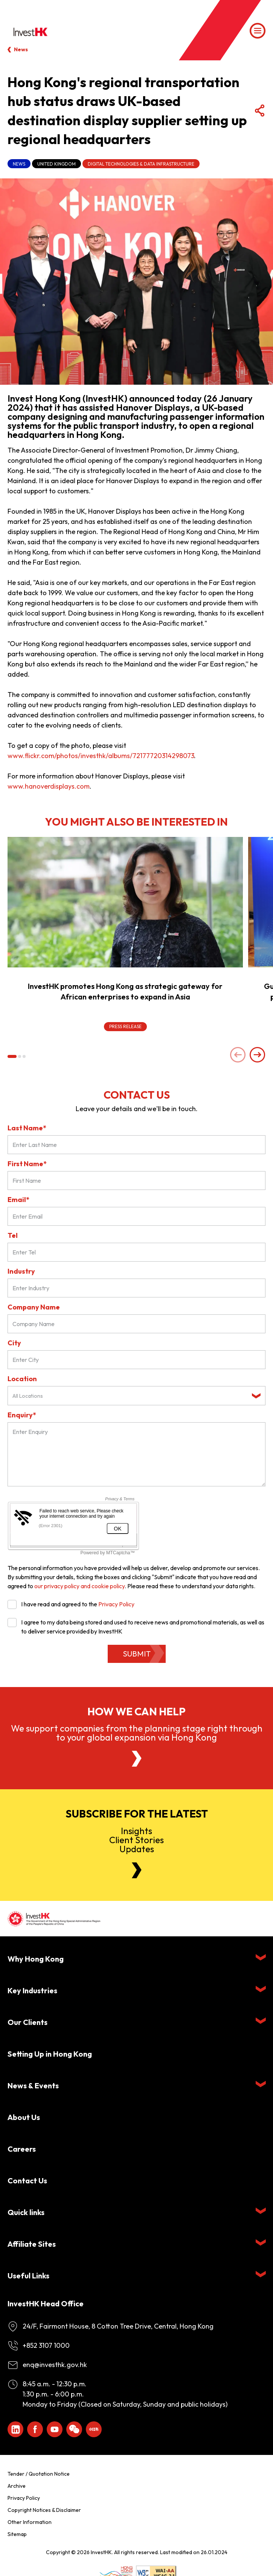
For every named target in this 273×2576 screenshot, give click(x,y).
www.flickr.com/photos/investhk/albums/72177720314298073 (101, 755)
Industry (21, 1271)
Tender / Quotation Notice (39, 2473)
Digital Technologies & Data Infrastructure (141, 164)
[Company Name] (136, 1323)
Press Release (125, 1026)
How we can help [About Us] (136, 1711)
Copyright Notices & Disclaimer (44, 2510)
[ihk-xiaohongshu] (94, 2429)
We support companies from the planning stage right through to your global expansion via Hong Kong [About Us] (136, 1732)
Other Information (30, 2522)
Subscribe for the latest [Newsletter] (137, 1813)
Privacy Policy (116, 1604)
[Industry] (136, 1288)
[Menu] (257, 31)
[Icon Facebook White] (35, 2429)
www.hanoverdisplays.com (49, 786)
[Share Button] (259, 111)
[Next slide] (257, 1055)
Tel (13, 1235)
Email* (18, 1199)
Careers (22, 2149)
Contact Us (27, 2180)
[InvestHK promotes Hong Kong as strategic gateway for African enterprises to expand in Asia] (125, 902)
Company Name (34, 1307)
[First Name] (136, 1180)
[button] (12, 1056)
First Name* (27, 1163)
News (21, 49)
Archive (17, 2485)
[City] (136, 1359)
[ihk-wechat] (74, 2429)
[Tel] (136, 1252)
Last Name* (27, 1128)
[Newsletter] (137, 1870)
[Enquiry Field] (136, 1454)
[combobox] (136, 1395)
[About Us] (137, 1758)
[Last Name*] (136, 1144)
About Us (24, 2117)
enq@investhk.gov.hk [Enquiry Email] (55, 2364)
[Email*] (136, 1216)
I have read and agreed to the (71, 1604)
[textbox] (130, 1395)
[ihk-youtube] (55, 2429)
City (14, 1343)
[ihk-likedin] (15, 2429)
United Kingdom (56, 164)
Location (22, 1378)
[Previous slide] (238, 1055)
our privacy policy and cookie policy (79, 1586)
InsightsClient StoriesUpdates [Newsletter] (136, 1839)
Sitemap (17, 2534)
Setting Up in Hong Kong (50, 2054)
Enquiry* (22, 1415)
